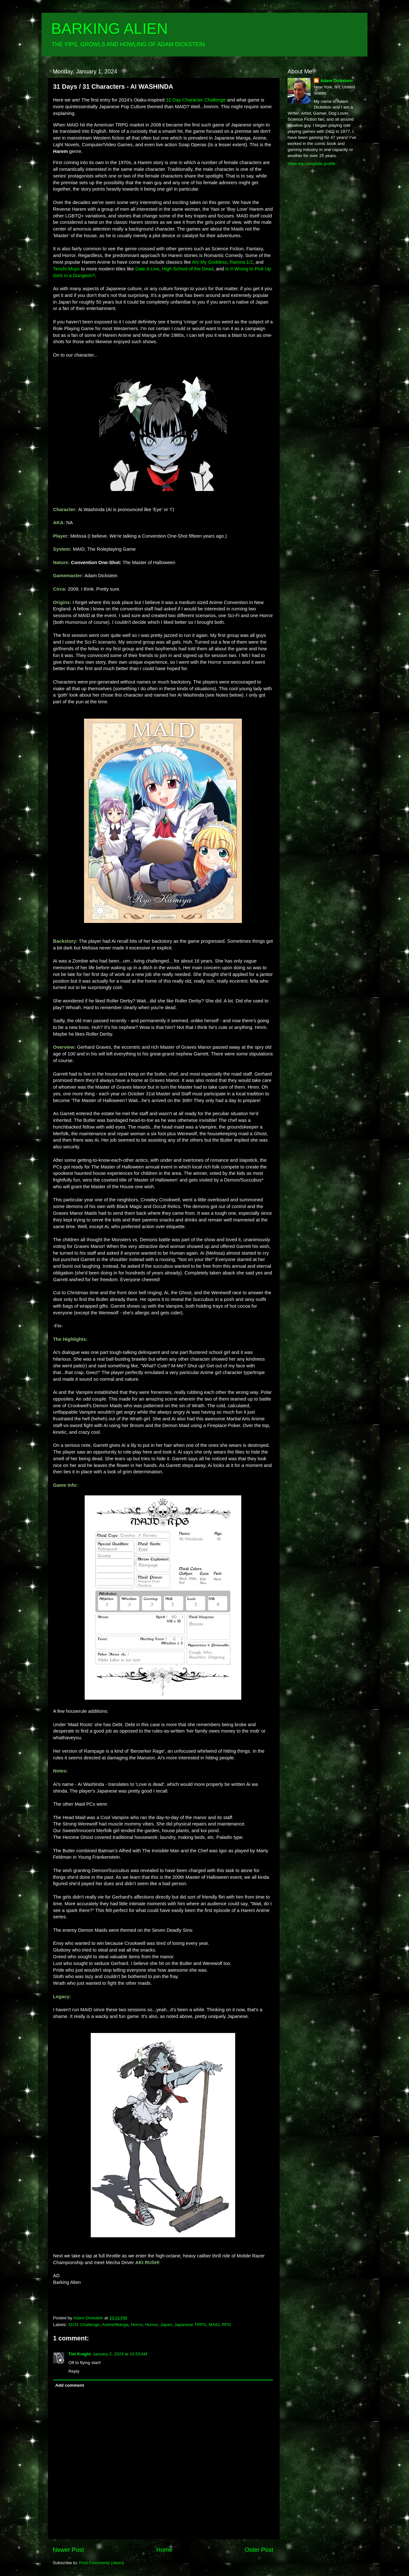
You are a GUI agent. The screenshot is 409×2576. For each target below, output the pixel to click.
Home (164, 2549)
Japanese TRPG (190, 2324)
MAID (214, 2324)
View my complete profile (312, 163)
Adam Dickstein (336, 80)
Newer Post (68, 2549)
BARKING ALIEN (109, 28)
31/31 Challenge (83, 2324)
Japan (166, 2324)
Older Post (259, 2549)
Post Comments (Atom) (101, 2562)
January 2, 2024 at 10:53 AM (120, 2354)
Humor (151, 2324)
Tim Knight (79, 2354)
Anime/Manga (115, 2324)
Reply (74, 2371)
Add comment (69, 2385)
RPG (226, 2324)
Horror (137, 2324)
